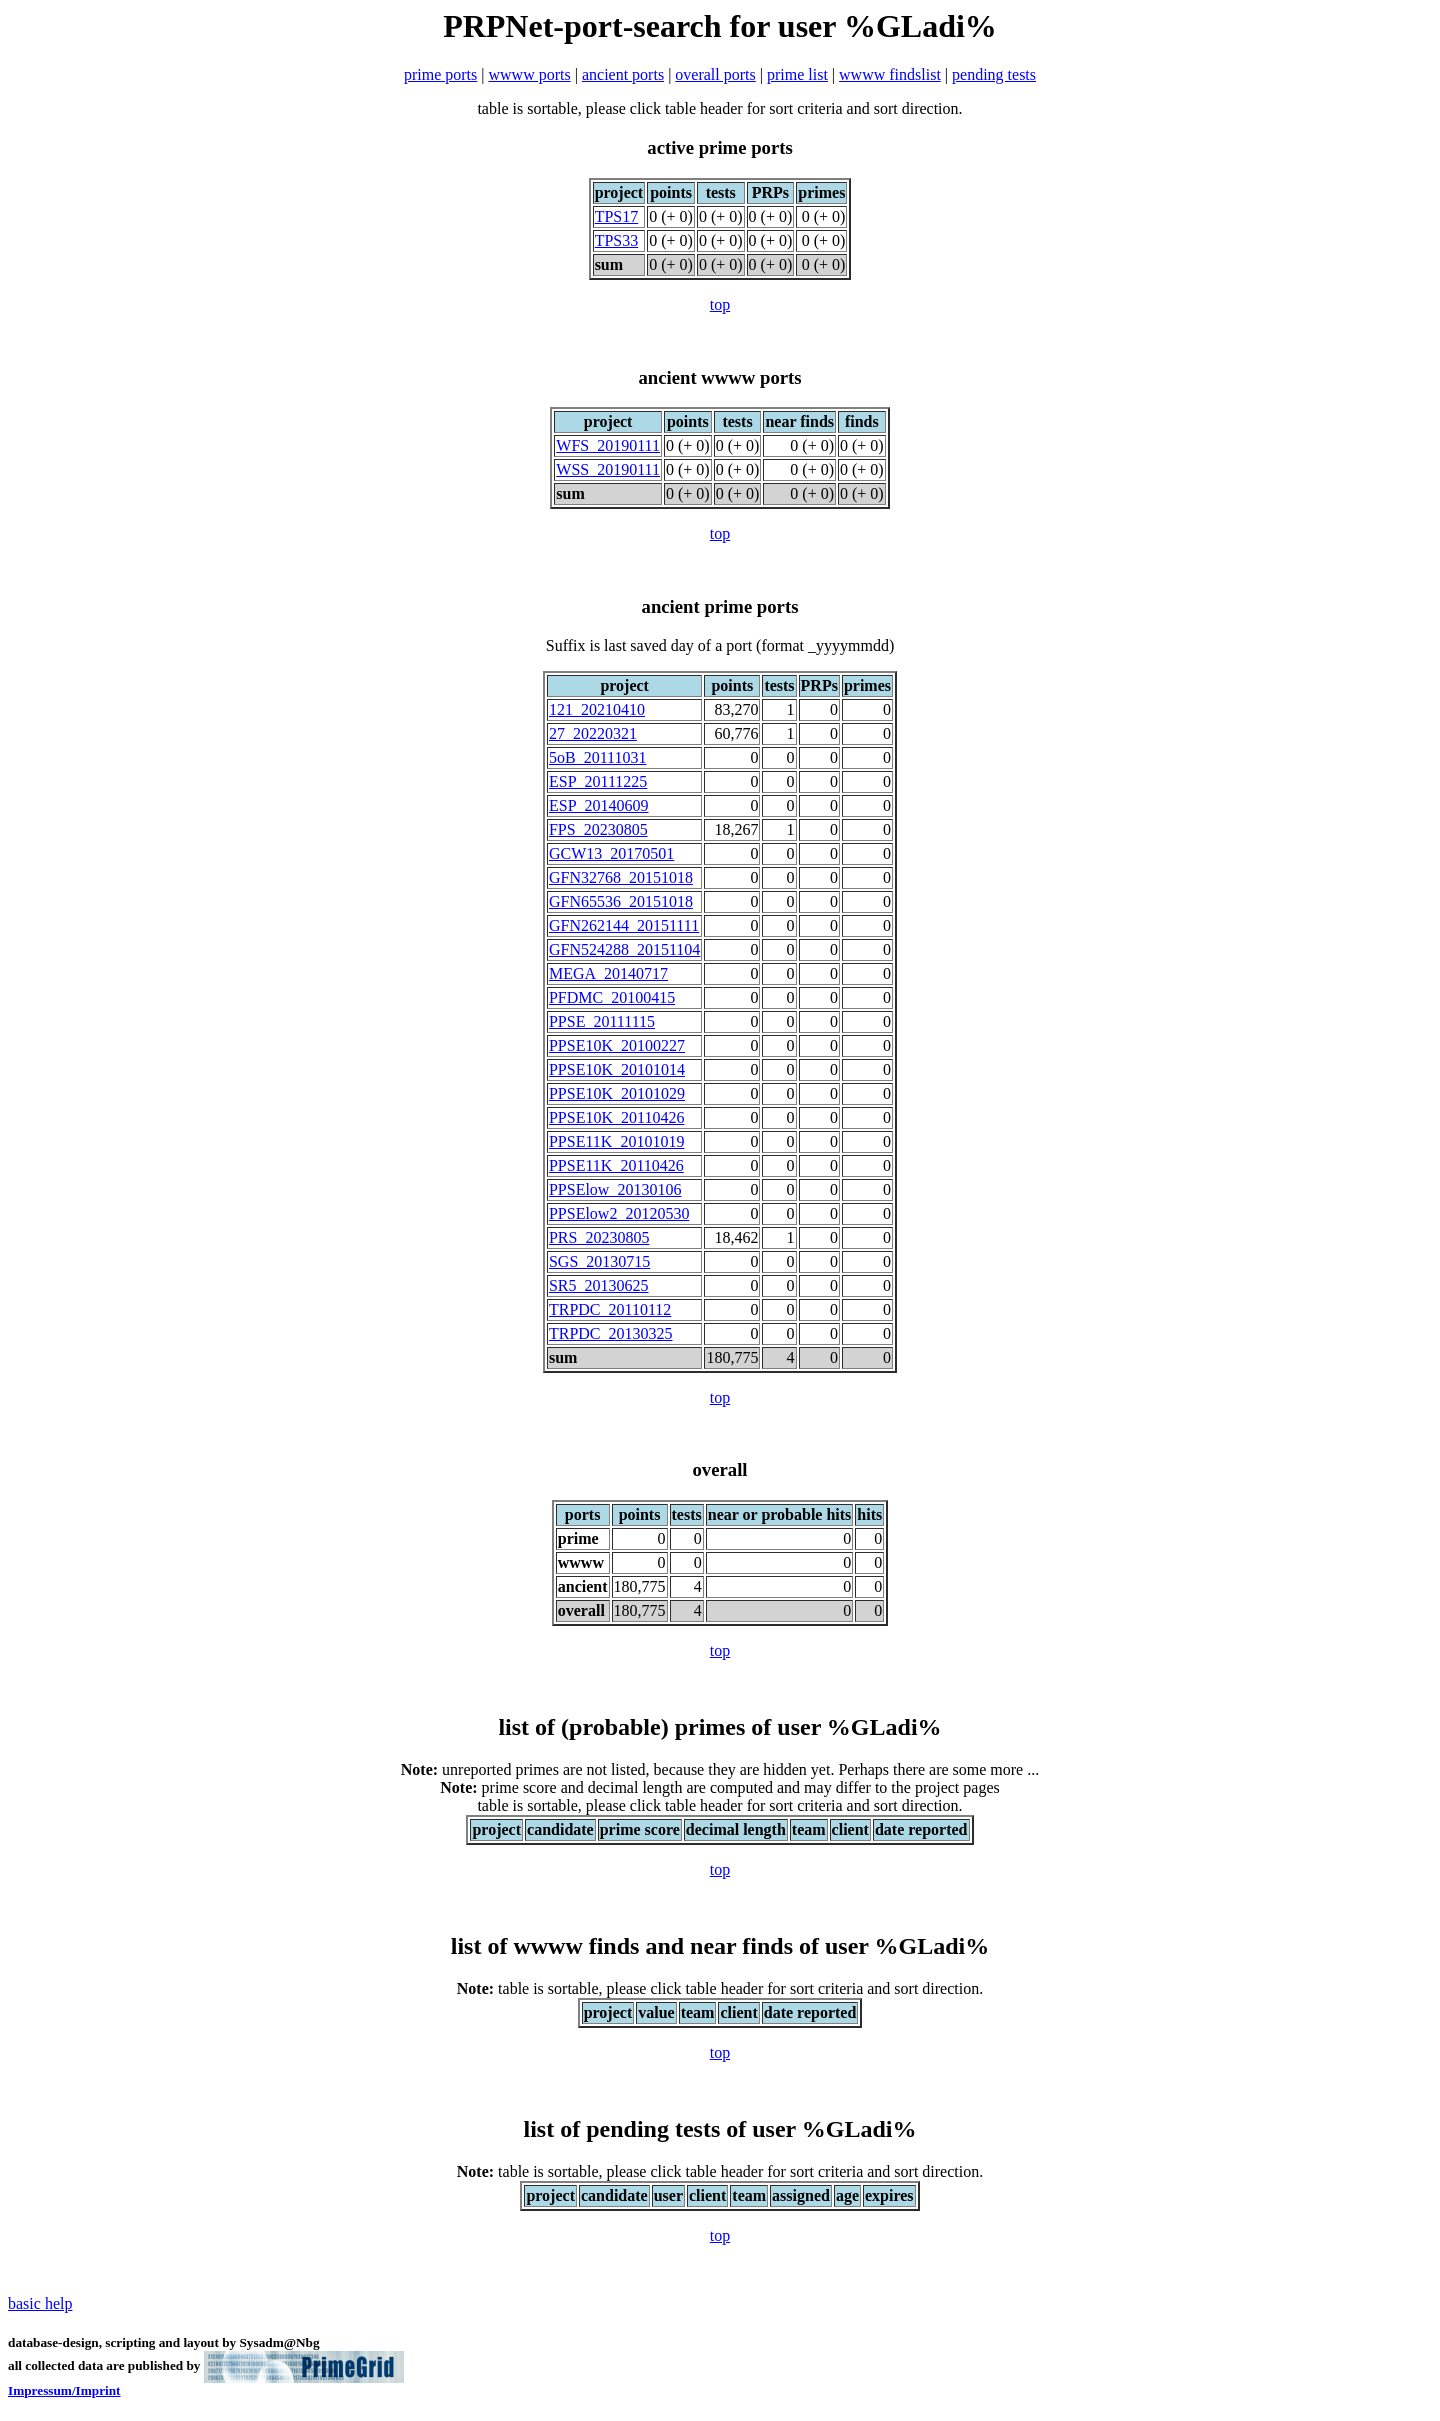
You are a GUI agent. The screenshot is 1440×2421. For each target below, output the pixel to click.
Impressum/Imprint (64, 2390)
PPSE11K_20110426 (616, 1165)
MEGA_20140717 (608, 973)
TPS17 (617, 216)
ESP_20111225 (598, 781)
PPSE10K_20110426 (616, 1117)
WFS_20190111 (608, 445)
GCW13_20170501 (611, 853)
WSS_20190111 (608, 469)
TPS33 (617, 240)
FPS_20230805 (598, 829)
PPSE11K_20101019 (616, 1141)
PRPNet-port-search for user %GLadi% (720, 26)
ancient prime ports (720, 606)
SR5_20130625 (599, 1285)
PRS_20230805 (599, 1237)
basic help (40, 2303)
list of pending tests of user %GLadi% (720, 2129)
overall (719, 1469)
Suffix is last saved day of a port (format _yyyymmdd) (720, 645)
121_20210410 (597, 709)
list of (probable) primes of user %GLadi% (719, 1727)
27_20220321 (593, 733)
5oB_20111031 (597, 757)
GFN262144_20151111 (624, 925)
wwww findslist (890, 74)
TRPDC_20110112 (610, 1309)
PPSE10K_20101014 (617, 1069)
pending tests (994, 74)
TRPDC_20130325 (611, 1333)
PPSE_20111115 (602, 1021)
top (720, 304)
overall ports (715, 74)
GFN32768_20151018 (621, 877)
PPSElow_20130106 (615, 1189)
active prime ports (719, 147)
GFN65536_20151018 (621, 901)
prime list (797, 74)
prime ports (440, 74)
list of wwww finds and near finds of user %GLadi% (720, 1946)
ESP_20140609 (599, 805)
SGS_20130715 (599, 1261)
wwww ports (530, 74)
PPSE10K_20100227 (617, 1045)
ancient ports (623, 74)
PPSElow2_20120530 (619, 1213)
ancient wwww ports (719, 377)
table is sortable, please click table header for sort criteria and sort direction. (720, 1988)
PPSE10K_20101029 (617, 1093)
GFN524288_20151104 (624, 949)
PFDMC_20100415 (612, 997)
